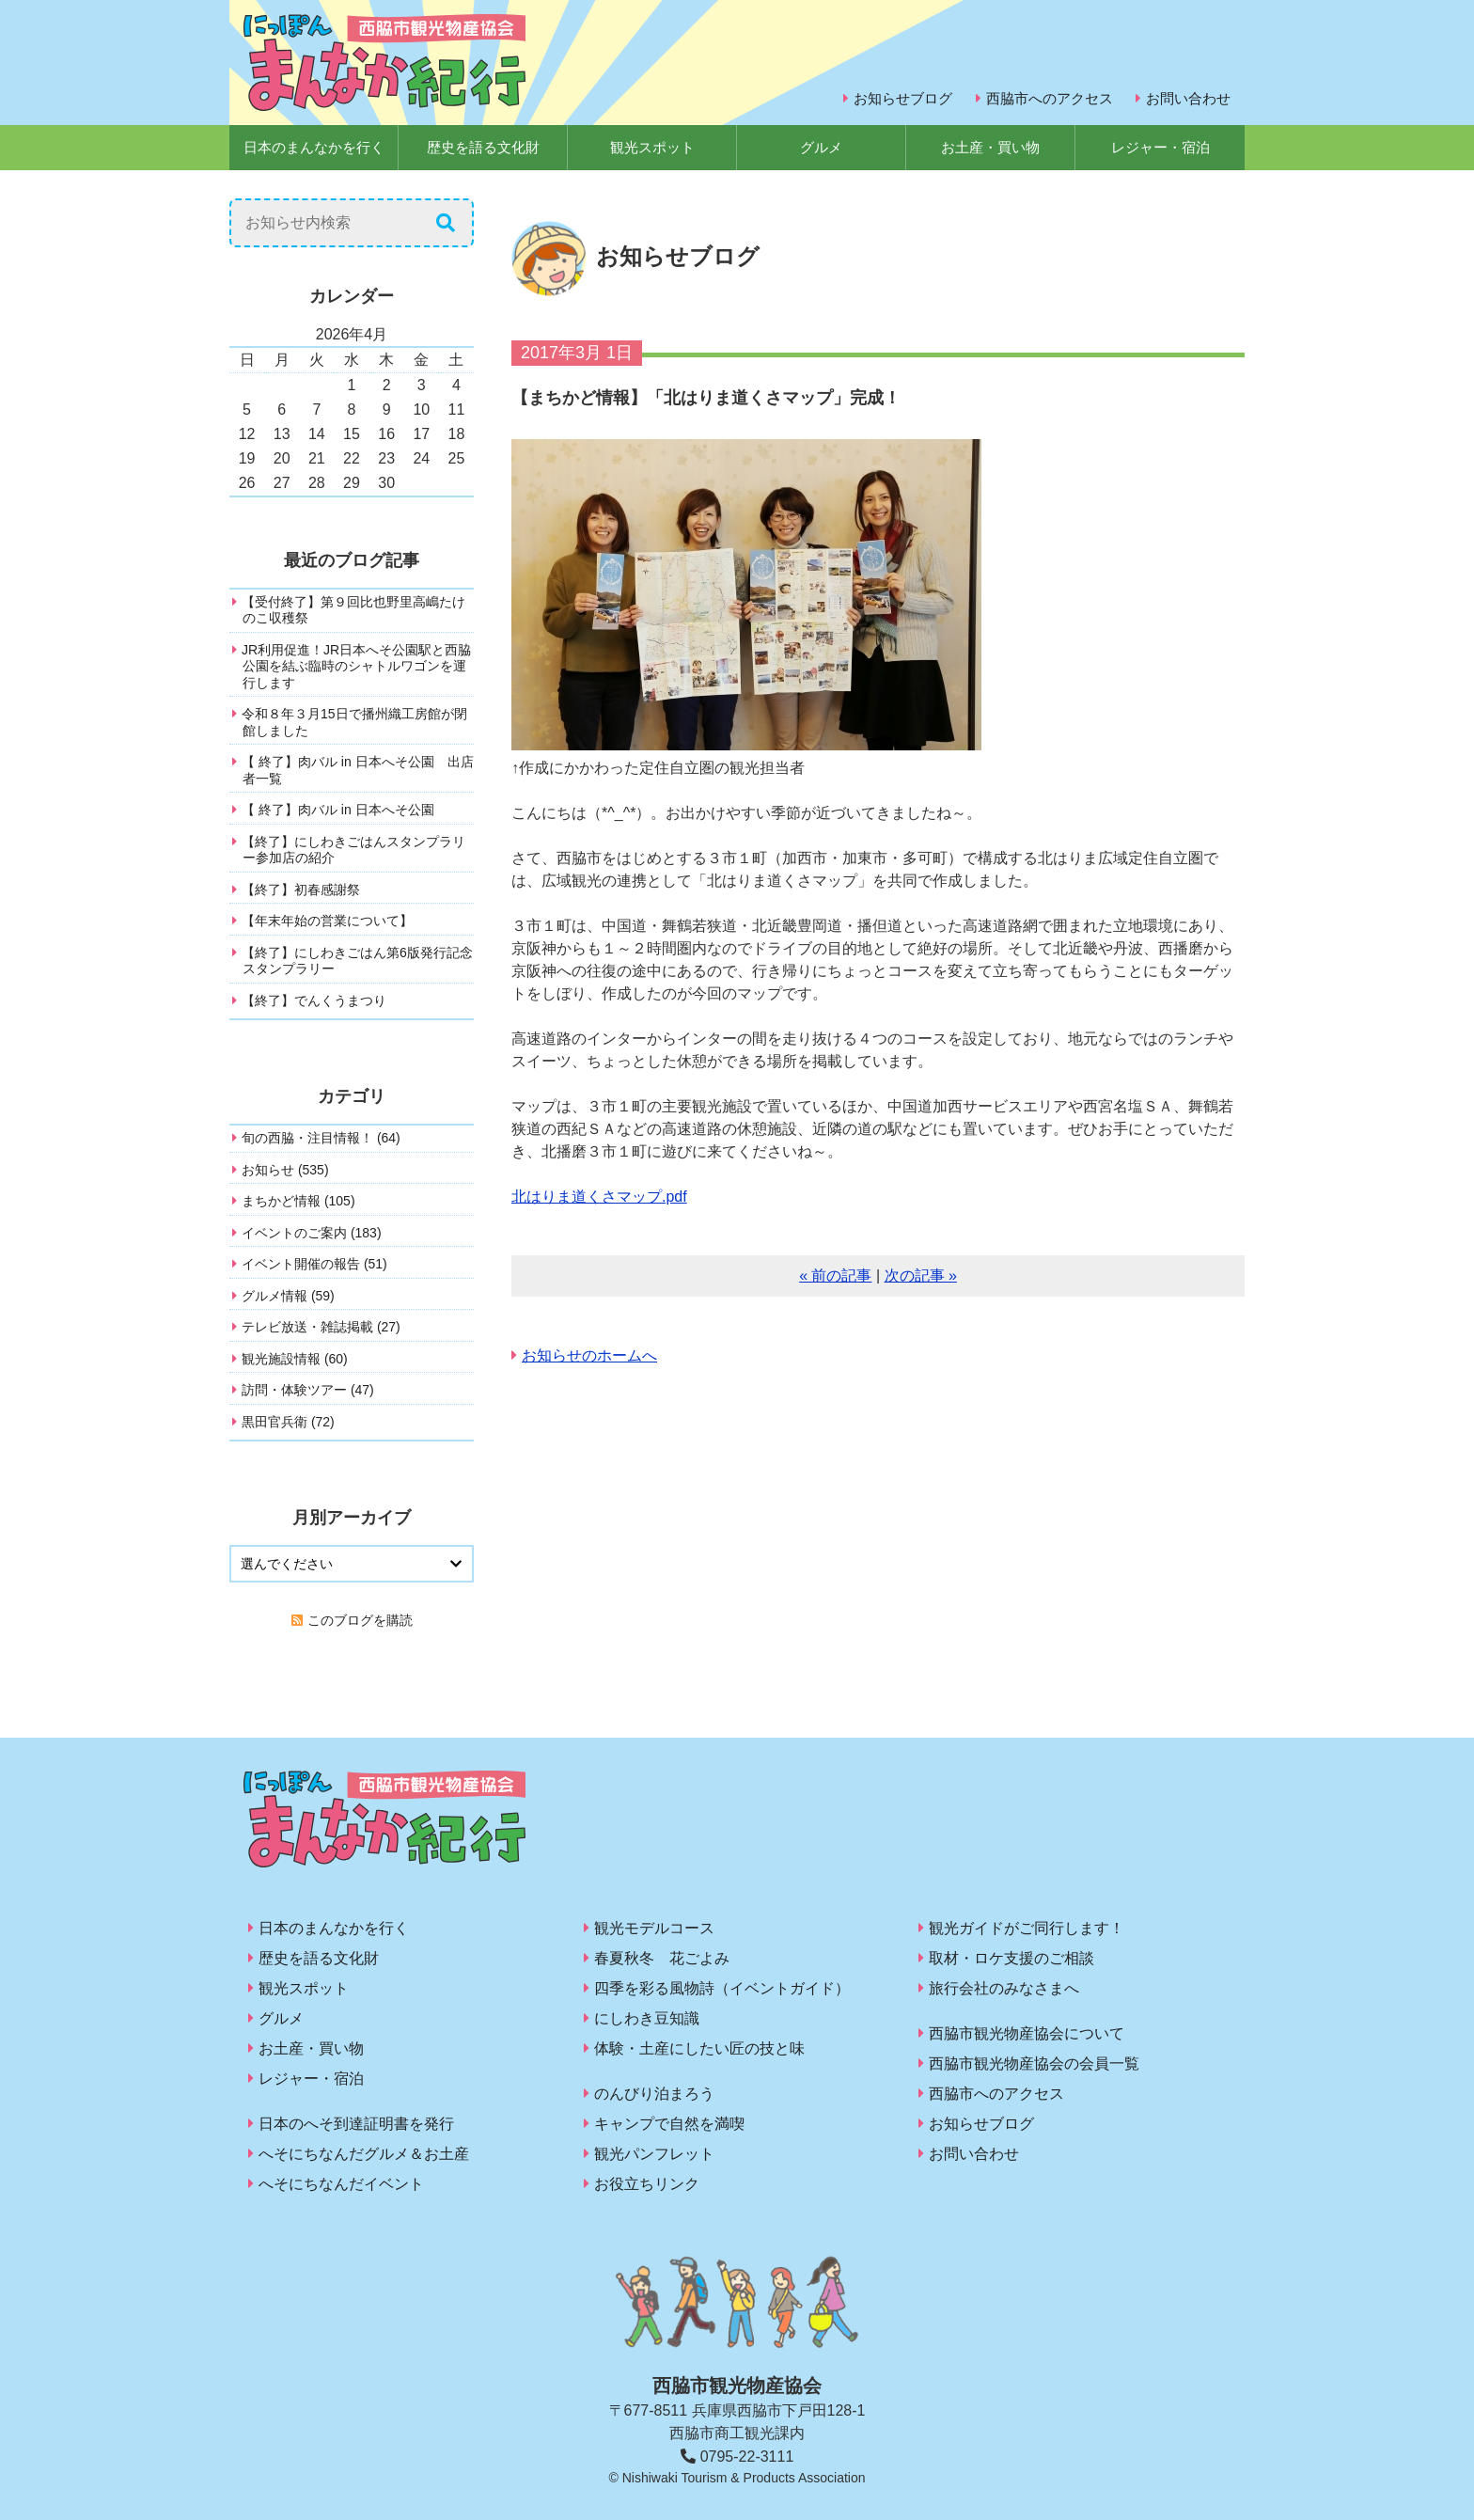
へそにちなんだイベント (341, 2184)
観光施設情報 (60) (295, 1358)
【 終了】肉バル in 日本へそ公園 (338, 809)
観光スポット (652, 147)
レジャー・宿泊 (1160, 147)
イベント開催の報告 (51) (314, 1263)
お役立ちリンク (646, 2184)
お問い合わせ (1188, 98)
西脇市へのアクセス (1049, 98)
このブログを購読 (360, 1620)
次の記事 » (921, 1276)
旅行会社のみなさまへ (1004, 1988)
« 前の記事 (835, 1276)
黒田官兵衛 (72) (288, 1421)
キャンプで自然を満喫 (669, 2124)
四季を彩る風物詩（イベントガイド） (722, 1988)
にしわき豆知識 (646, 2018)
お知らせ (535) (285, 1169)
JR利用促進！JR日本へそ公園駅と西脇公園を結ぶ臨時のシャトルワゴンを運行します (356, 666)
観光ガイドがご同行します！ (1026, 1928)
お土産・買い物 (990, 147)
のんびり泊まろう (654, 2094)
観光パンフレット (654, 2154)
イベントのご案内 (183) (312, 1232)
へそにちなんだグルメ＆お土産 (364, 2154)
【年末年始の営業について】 (327, 920)
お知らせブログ (903, 98)
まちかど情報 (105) (298, 1200)
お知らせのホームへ (589, 1355)
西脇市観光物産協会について (1026, 2033)
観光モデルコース (654, 1928)
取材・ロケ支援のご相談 (1011, 1958)
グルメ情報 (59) (288, 1295)
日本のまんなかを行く (313, 147)
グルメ (821, 147)
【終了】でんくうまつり (314, 1000)
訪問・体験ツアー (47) (308, 1389)
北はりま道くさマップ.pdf (599, 1197)
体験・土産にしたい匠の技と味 (699, 2048)
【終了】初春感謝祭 (301, 889)
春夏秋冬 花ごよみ (661, 1958)
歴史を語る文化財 (483, 147)
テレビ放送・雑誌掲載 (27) (321, 1326)
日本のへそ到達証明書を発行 (356, 2124)
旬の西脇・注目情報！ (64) (321, 1137)
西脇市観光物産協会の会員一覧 (1034, 2063)
